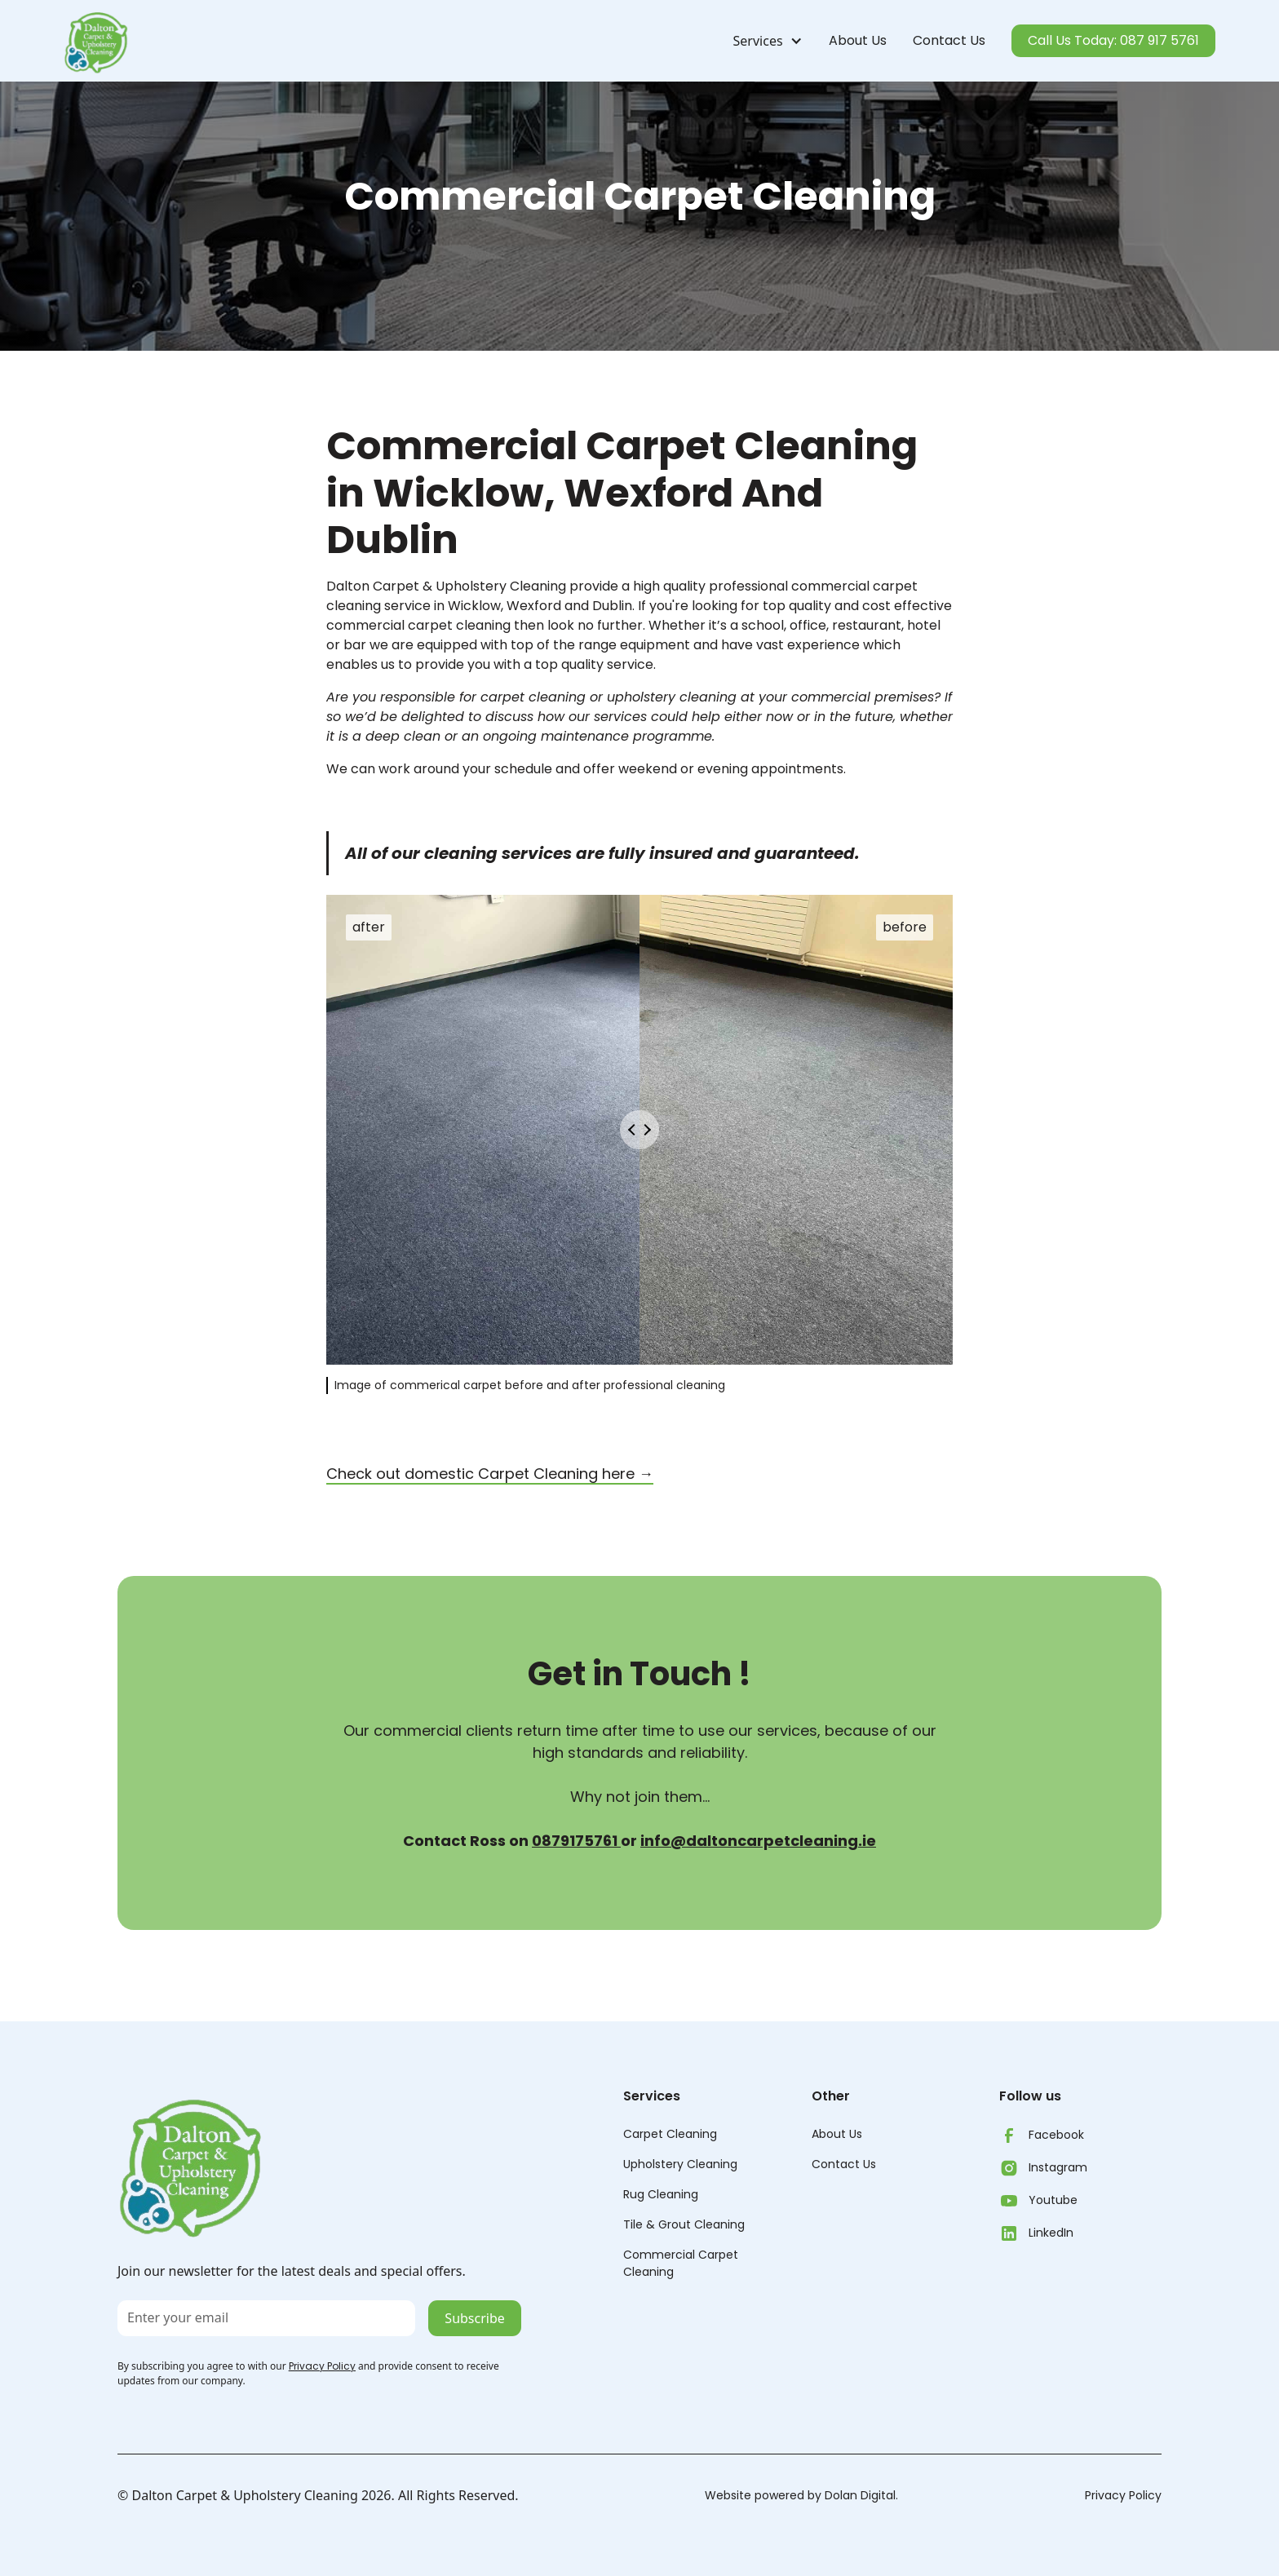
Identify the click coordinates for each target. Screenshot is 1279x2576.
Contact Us (949, 40)
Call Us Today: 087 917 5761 (1113, 40)
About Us (858, 40)
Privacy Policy (1123, 2495)
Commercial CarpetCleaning (680, 2263)
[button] (761, 41)
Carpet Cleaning (670, 2134)
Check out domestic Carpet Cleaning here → (489, 1473)
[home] (96, 41)
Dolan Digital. (861, 2495)
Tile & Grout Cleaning (684, 2224)
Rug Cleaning (660, 2194)
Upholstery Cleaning (680, 2164)
